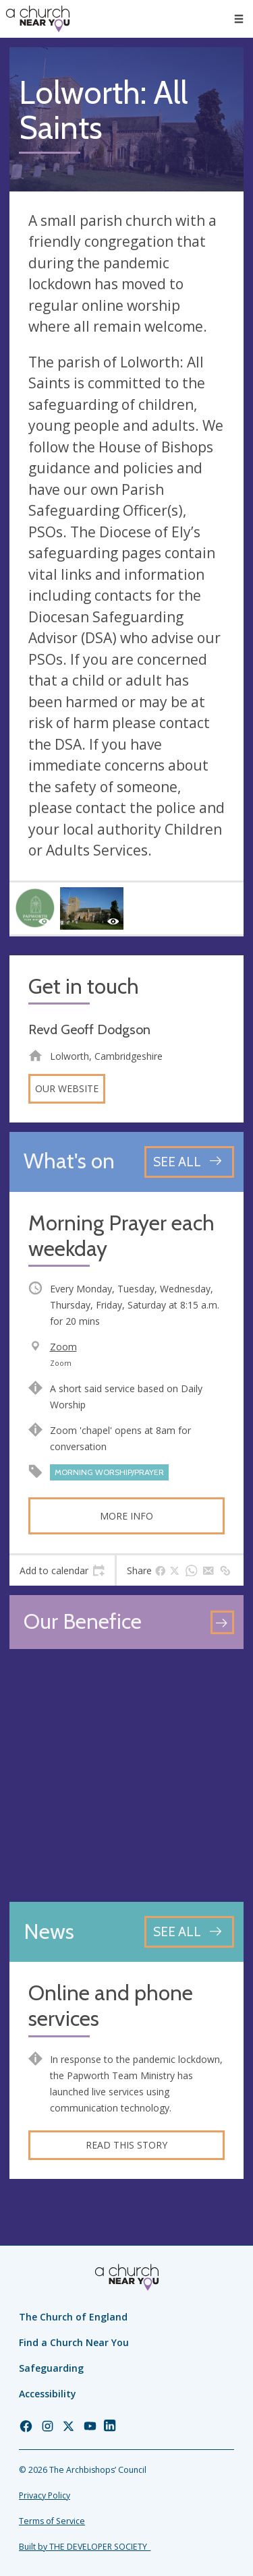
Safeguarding (51, 2368)
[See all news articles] (189, 1932)
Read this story (126, 2144)
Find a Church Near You (74, 2342)
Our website (67, 1088)
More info (126, 1515)
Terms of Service (52, 2521)
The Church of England (73, 2316)
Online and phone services (110, 2006)
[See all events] (189, 1162)
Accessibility (47, 2393)
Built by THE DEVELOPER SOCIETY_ (84, 2546)
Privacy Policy (44, 2495)
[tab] (62, 1570)
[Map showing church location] (126, 1775)
